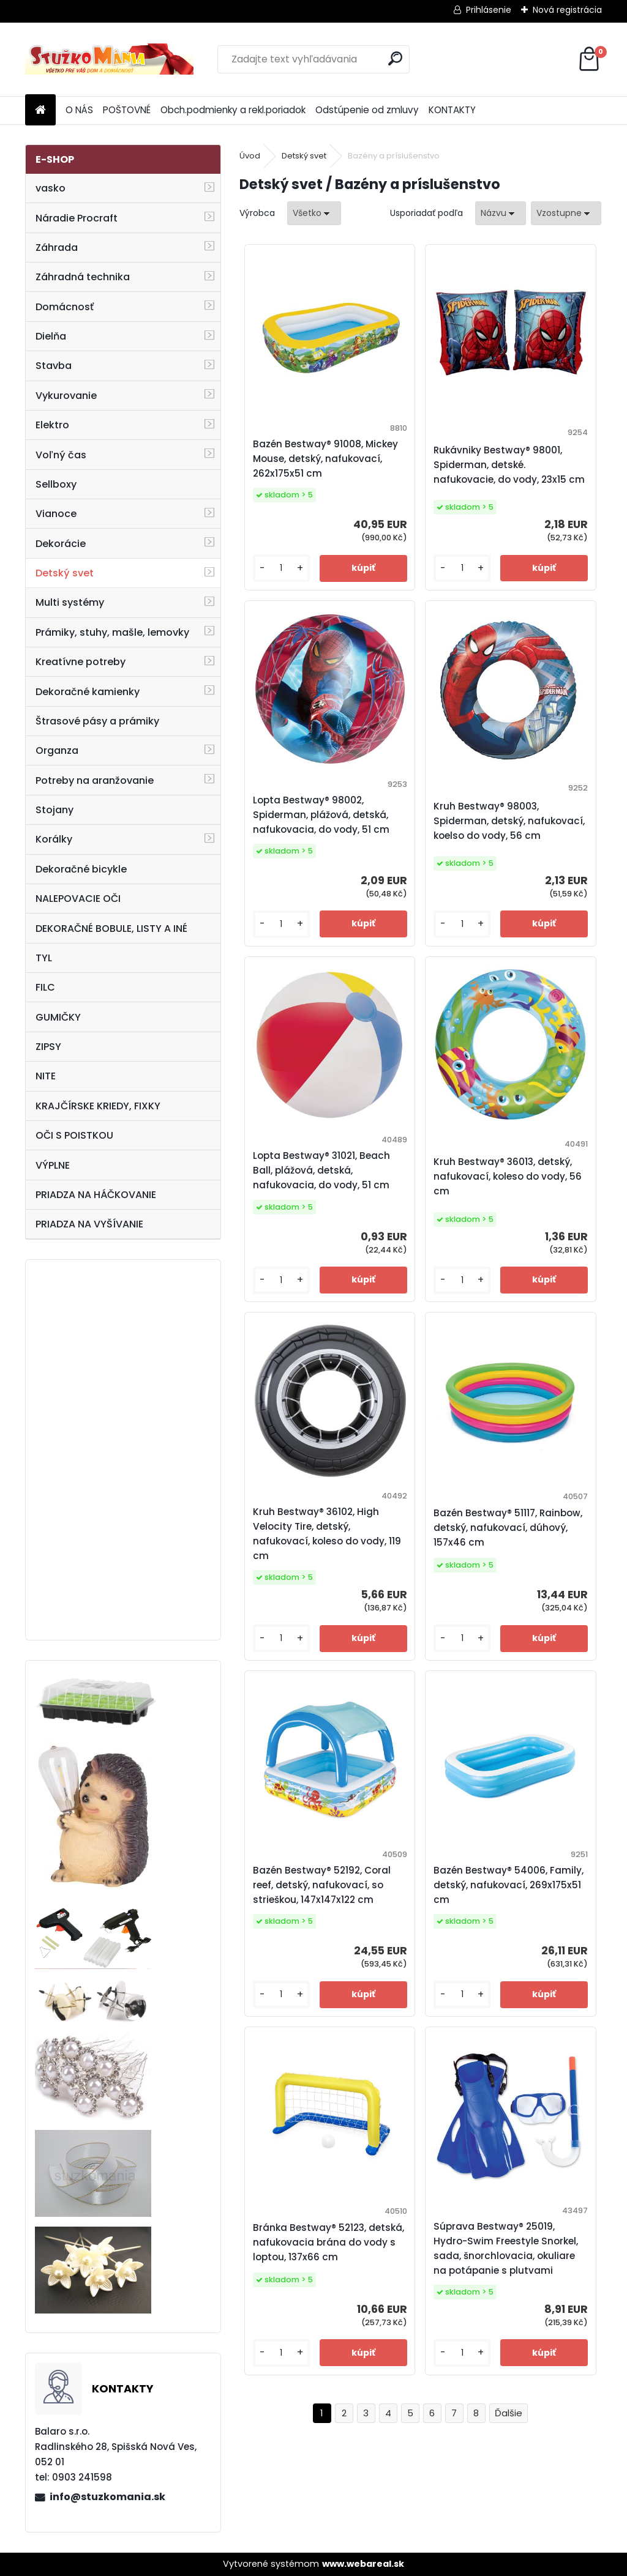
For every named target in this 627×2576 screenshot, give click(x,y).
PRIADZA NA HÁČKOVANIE (96, 1195)
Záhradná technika (83, 277)
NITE (46, 1076)
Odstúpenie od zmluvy (367, 109)
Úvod (249, 156)
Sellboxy (56, 484)
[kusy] (281, 568)
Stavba (54, 366)
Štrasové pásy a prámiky (97, 721)
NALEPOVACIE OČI (78, 899)
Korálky (54, 839)
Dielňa (51, 336)
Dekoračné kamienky (88, 692)
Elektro (52, 425)
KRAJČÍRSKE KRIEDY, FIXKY (98, 1106)
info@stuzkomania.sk (107, 2497)
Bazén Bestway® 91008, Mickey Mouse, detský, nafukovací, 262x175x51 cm (325, 458)
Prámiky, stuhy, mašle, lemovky (112, 632)
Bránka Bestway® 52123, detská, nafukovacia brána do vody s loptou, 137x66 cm (328, 2242)
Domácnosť (65, 307)
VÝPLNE (53, 1165)
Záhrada (57, 247)
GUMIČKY (58, 1017)
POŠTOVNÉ (127, 109)
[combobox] (500, 213)
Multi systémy (70, 602)
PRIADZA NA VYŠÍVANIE (89, 1224)
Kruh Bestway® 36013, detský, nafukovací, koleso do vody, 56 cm (508, 1176)
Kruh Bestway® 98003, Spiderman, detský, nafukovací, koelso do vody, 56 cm (509, 821)
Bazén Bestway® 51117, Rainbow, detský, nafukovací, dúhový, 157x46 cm (508, 1527)
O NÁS (79, 109)
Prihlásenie (488, 10)
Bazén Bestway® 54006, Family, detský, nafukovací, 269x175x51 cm (509, 1885)
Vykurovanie (66, 396)
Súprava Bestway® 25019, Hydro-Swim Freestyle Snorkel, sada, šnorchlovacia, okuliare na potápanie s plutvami (506, 2248)
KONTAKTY (452, 109)
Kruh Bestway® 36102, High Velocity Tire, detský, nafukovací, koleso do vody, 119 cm (327, 1533)
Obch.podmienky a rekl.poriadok (233, 109)
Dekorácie (61, 544)
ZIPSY (48, 1047)
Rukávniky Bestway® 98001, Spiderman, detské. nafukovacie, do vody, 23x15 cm (509, 465)
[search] (395, 58)
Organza (57, 750)
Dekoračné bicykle (81, 869)
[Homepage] (40, 110)
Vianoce (56, 514)
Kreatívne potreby (81, 662)
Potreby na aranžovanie (95, 780)
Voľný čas (61, 455)
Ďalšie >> (508, 2413)
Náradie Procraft (77, 218)
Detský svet (65, 573)
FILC (45, 987)
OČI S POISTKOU (74, 1135)
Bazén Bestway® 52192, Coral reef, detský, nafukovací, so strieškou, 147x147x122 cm (322, 1885)
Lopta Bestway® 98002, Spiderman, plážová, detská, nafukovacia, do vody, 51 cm (321, 815)
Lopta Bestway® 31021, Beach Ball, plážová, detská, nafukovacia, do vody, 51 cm (321, 1170)
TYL (44, 958)
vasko (51, 188)
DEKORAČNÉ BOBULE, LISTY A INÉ (111, 928)
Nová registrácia (567, 10)
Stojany (54, 810)
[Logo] (109, 59)
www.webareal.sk (363, 2564)
